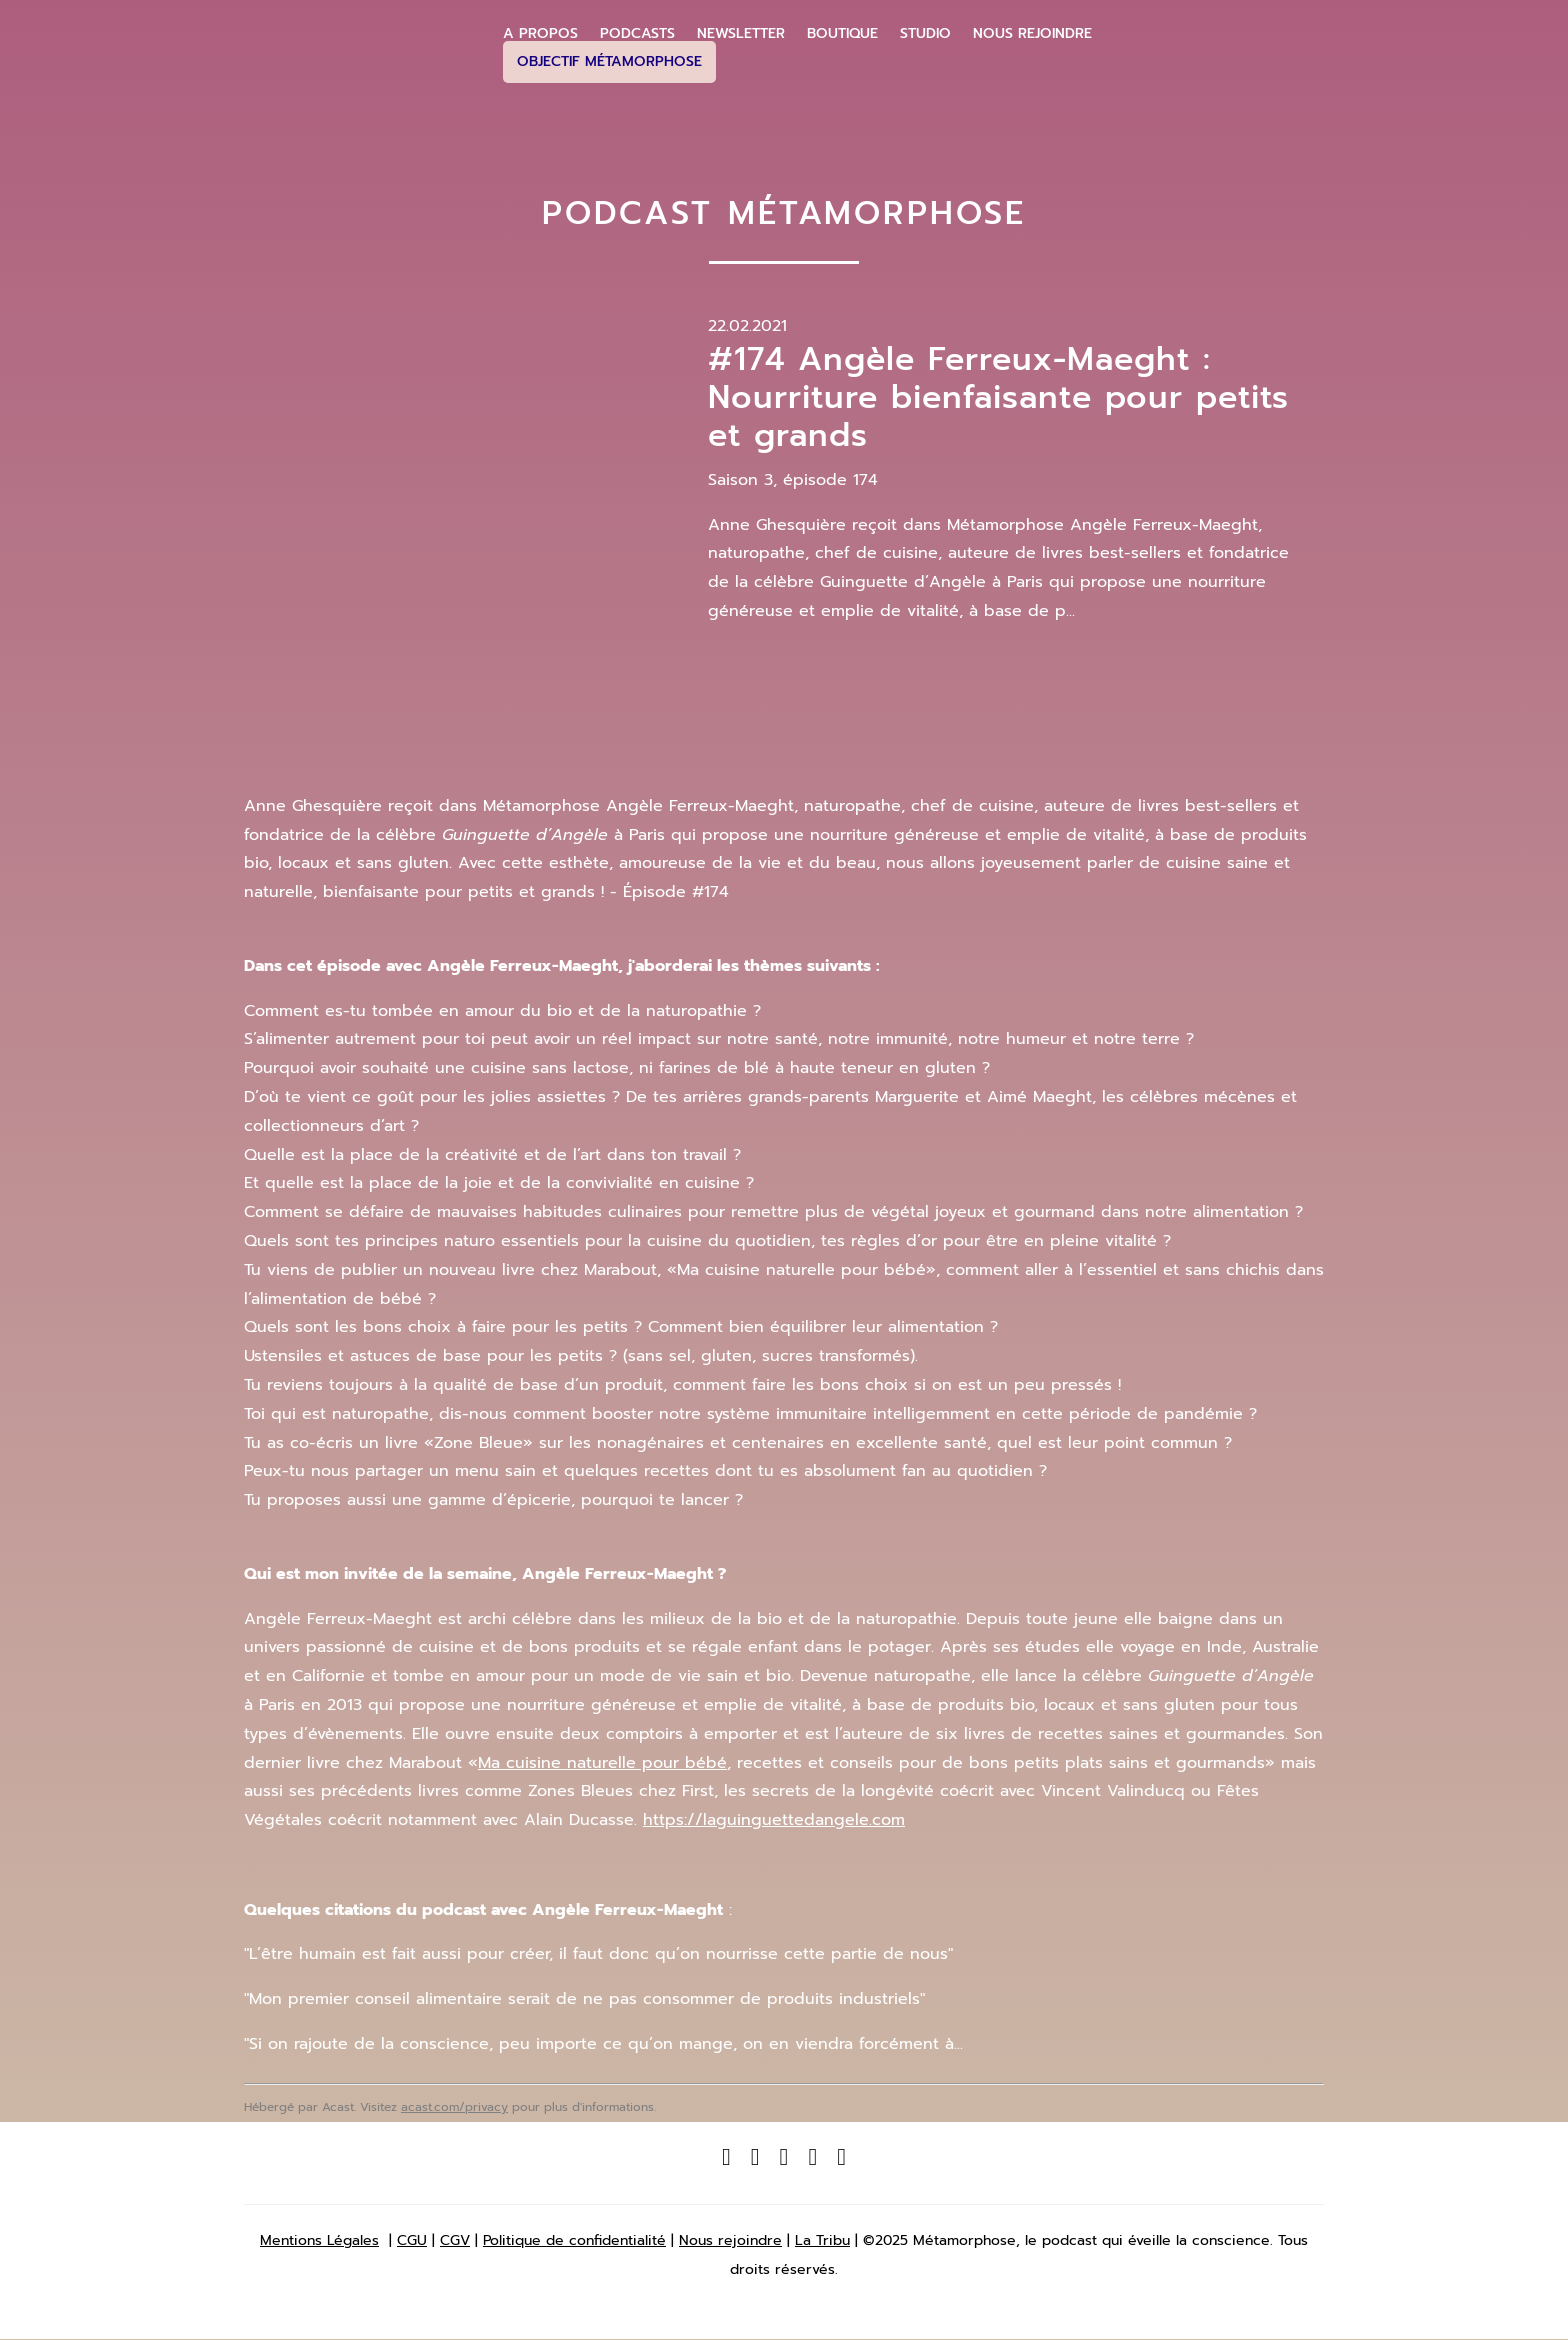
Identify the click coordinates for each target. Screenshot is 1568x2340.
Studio (925, 34)
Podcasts (637, 34)
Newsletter (741, 34)
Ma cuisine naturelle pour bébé (602, 1763)
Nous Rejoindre (1032, 34)
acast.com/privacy (454, 2107)
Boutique (842, 34)
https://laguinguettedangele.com (774, 1820)
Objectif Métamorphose (609, 61)
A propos (540, 34)
